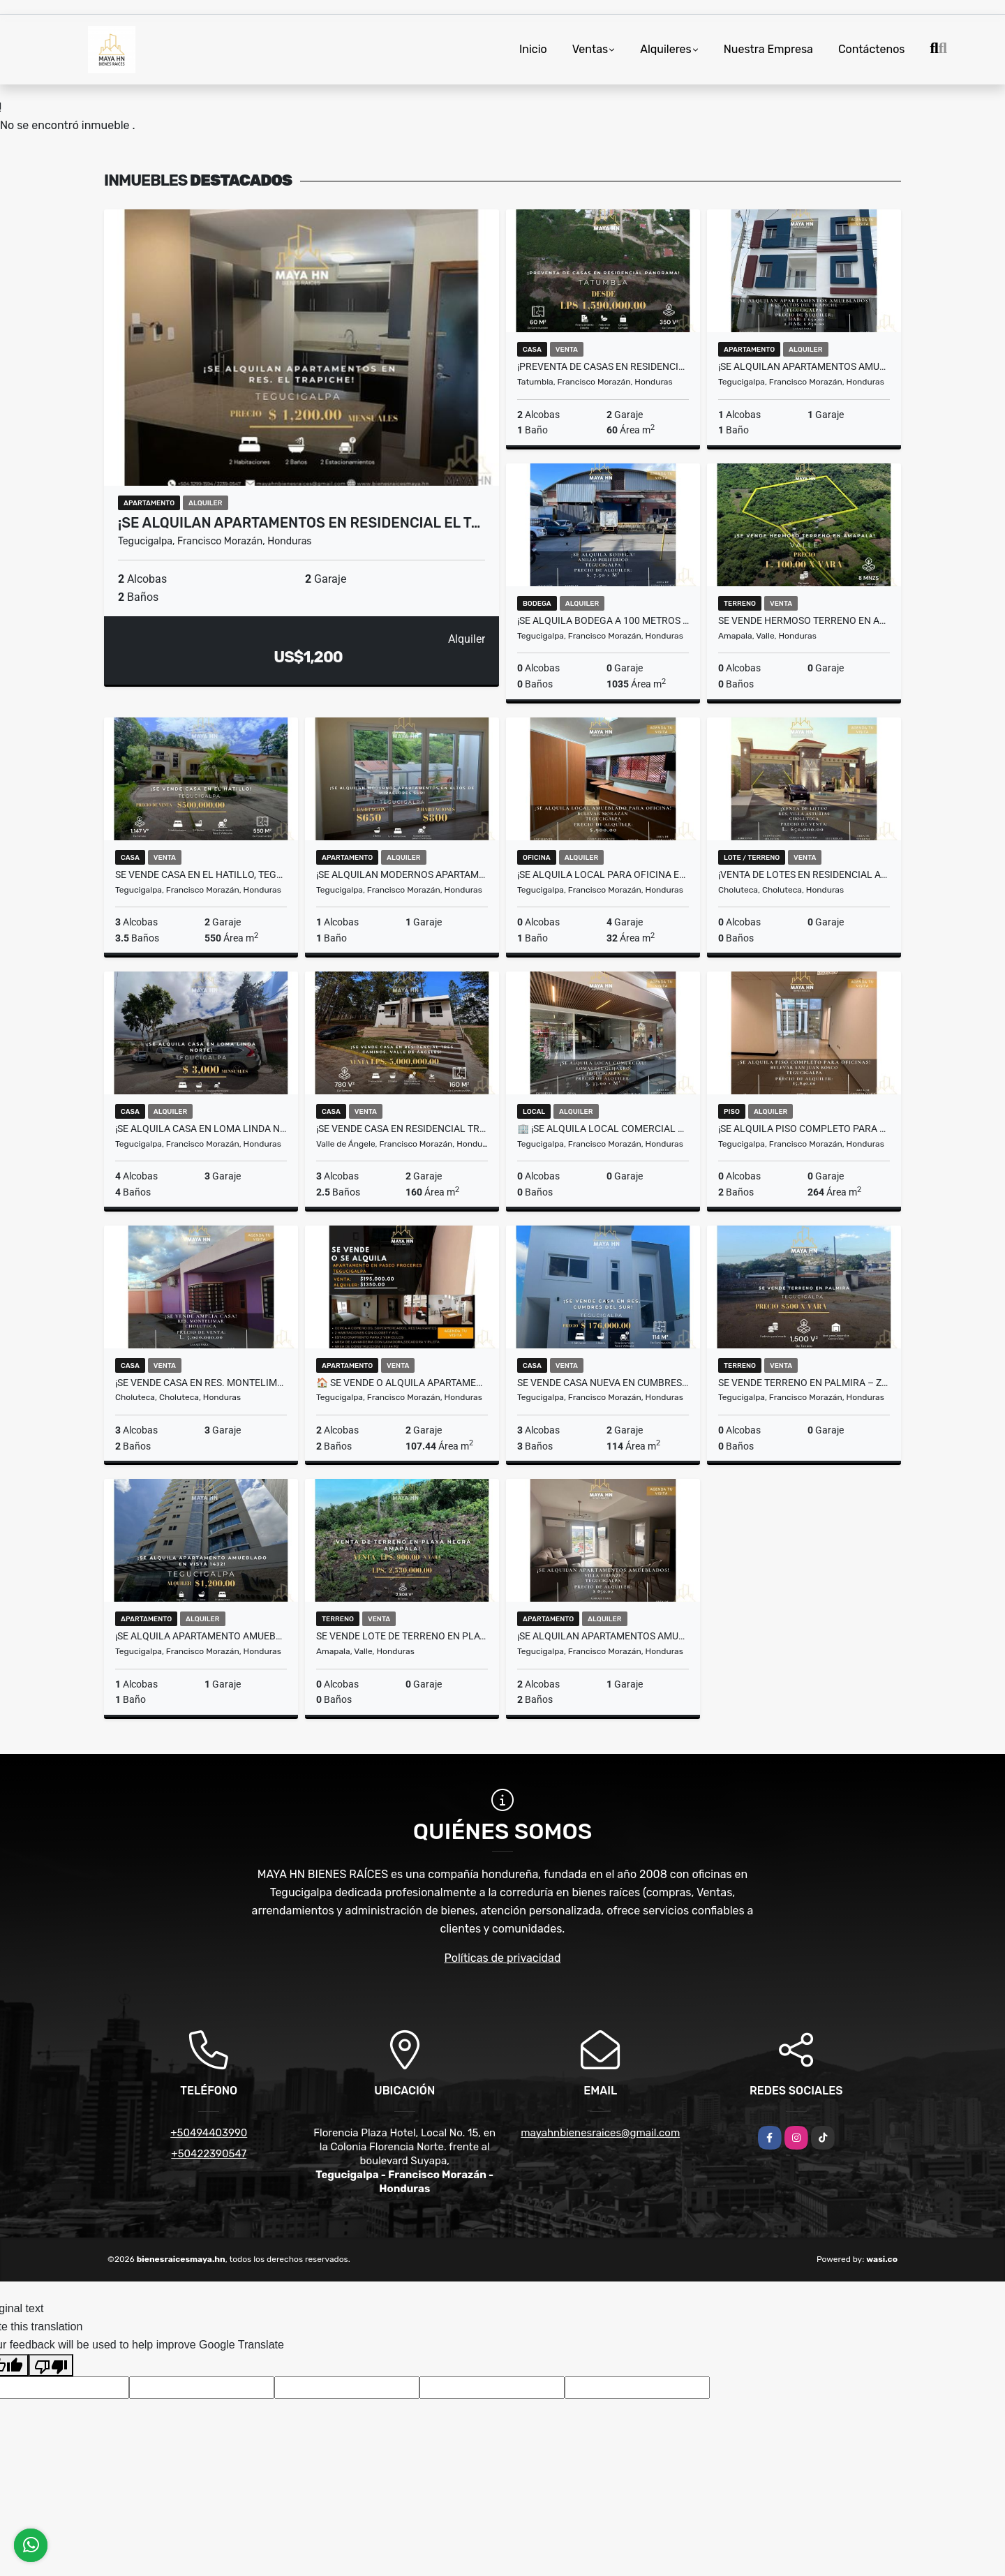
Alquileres (666, 49)
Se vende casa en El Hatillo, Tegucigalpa (201, 874)
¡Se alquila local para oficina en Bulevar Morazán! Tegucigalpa (603, 874)
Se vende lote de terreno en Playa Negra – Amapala (402, 1635)
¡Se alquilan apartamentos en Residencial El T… (299, 522)
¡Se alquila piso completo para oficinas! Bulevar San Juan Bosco (804, 1128)
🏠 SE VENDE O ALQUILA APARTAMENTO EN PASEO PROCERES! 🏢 (402, 1382)
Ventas (590, 49)
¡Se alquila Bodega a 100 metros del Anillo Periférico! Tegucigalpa (603, 620)
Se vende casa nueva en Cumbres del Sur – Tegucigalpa (603, 1382)
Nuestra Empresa (768, 49)
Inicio (533, 49)
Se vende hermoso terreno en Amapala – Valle (804, 620)
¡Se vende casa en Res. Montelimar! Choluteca (201, 1382)
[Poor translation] (51, 2365)
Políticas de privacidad (503, 1958)
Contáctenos (871, 49)
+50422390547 (208, 2153)
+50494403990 (208, 2133)
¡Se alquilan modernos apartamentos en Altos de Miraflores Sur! (402, 874)
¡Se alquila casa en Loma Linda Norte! (201, 1128)
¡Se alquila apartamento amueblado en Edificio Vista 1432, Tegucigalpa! (201, 1635)
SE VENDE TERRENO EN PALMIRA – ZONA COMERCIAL (804, 1382)
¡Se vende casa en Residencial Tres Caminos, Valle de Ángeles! (402, 1128)
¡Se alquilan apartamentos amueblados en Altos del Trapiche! (804, 366)
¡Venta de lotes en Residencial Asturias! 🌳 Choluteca (804, 874)
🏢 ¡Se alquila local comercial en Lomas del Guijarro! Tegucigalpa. (603, 1128)
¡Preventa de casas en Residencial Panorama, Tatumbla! (603, 366)
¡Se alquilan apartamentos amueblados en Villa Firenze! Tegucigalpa (603, 1635)
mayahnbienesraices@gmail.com (600, 2133)
